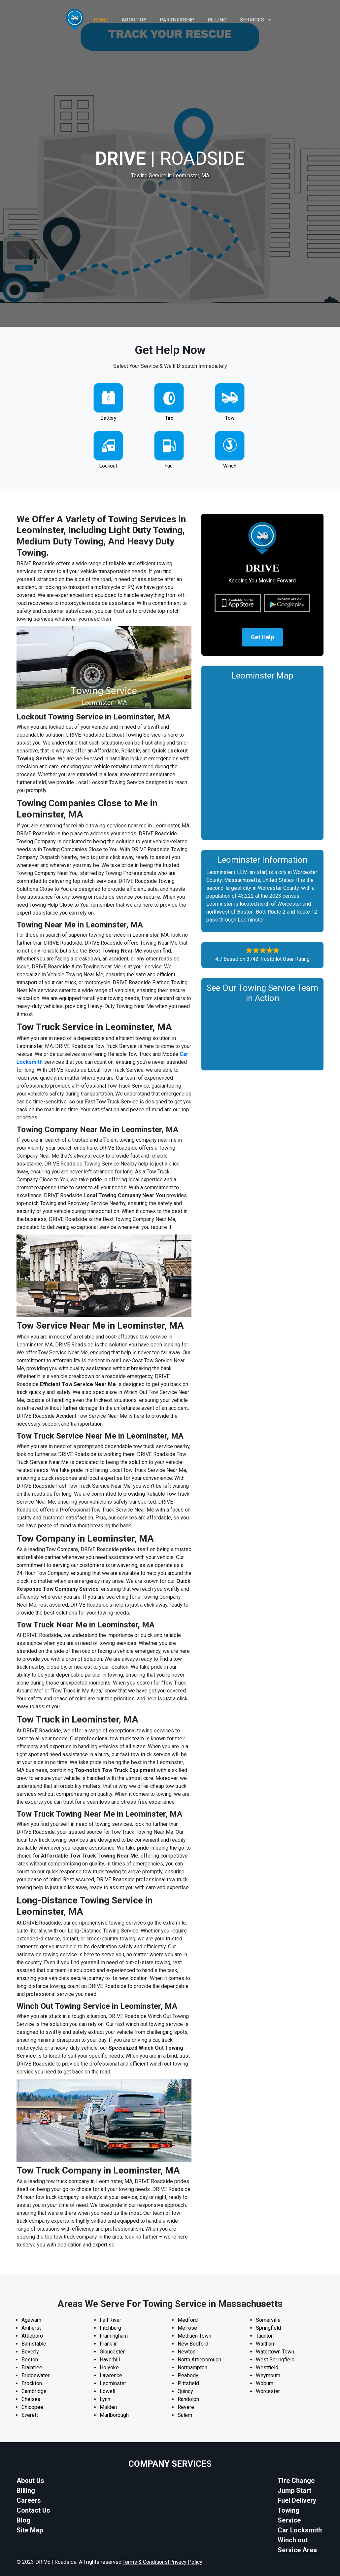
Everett (29, 2415)
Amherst (31, 2328)
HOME (101, 20)
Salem (185, 2415)
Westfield (267, 2367)
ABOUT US (134, 20)
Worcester (268, 2391)
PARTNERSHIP (177, 20)
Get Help (262, 637)
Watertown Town (275, 2352)
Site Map (30, 2530)
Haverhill (110, 2359)
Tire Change (296, 2481)
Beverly (30, 2352)
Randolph (188, 2399)
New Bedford (193, 2344)
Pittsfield (188, 2383)
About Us (30, 2481)
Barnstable (33, 2344)
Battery (108, 418)
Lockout (108, 466)
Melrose (187, 2328)
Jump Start (294, 2490)
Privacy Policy (185, 2562)
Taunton (265, 2336)
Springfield (268, 2328)
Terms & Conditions (145, 2562)
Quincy (185, 2391)
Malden (108, 2407)
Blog (23, 2520)
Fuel (169, 466)
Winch (229, 466)
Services (255, 20)
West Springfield (275, 2359)
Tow (229, 418)
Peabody (188, 2375)
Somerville (268, 2320)
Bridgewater (35, 2375)
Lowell (107, 2391)
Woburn (264, 2383)
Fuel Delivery (297, 2500)
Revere (186, 2407)
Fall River (110, 2320)
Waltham (266, 2344)
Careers (29, 2500)
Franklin (109, 2344)
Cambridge (34, 2391)
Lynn (105, 2399)
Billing (217, 20)
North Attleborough (199, 2359)
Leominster (113, 2383)
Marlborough (114, 2415)
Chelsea (30, 2399)
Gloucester (112, 2352)
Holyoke (109, 2367)
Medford (188, 2320)
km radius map (262, 759)
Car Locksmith (300, 2530)
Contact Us (33, 2510)
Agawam (31, 2320)
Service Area (297, 2550)
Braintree (31, 2367)
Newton (186, 2352)
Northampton (192, 2367)
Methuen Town (194, 2336)
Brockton (31, 2383)
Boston (29, 2359)
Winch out (293, 2540)
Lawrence (111, 2375)
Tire (169, 418)
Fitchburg (110, 2328)
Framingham (114, 2336)
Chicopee (32, 2407)
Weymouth (268, 2375)
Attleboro (32, 2336)
